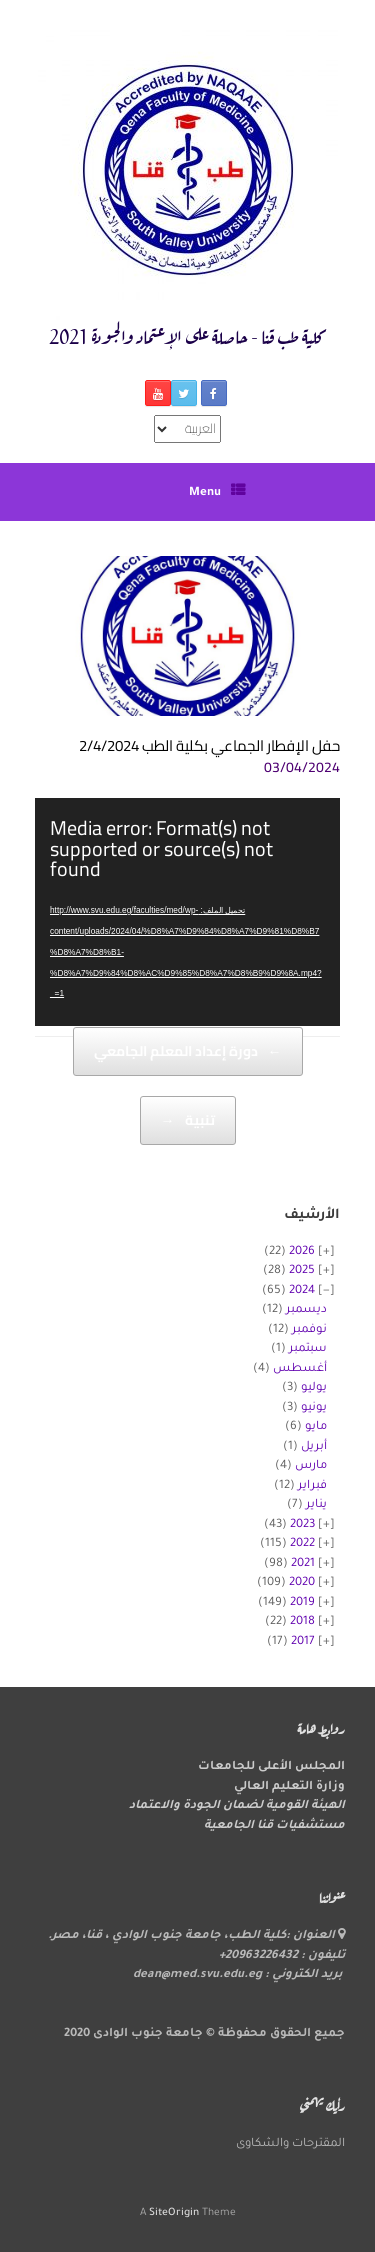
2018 (302, 1622)
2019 (302, 1603)
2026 (302, 1252)
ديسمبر (306, 1310)
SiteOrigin (174, 2213)
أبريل (314, 1447)
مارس (311, 1466)
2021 (303, 1564)
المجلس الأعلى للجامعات (271, 1767)
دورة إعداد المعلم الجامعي (188, 1051)
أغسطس (300, 1369)
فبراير (312, 1486)
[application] (187, 912)
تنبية (188, 1120)
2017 (303, 1642)
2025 (302, 1271)
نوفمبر (309, 1330)
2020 (302, 1583)
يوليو (314, 1388)
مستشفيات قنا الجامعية (274, 1826)
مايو (316, 1427)
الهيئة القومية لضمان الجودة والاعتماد (237, 1806)
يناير (316, 1505)
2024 (302, 1291)
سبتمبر (308, 1349)
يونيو (314, 1408)
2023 (302, 1525)
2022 (302, 1544)
